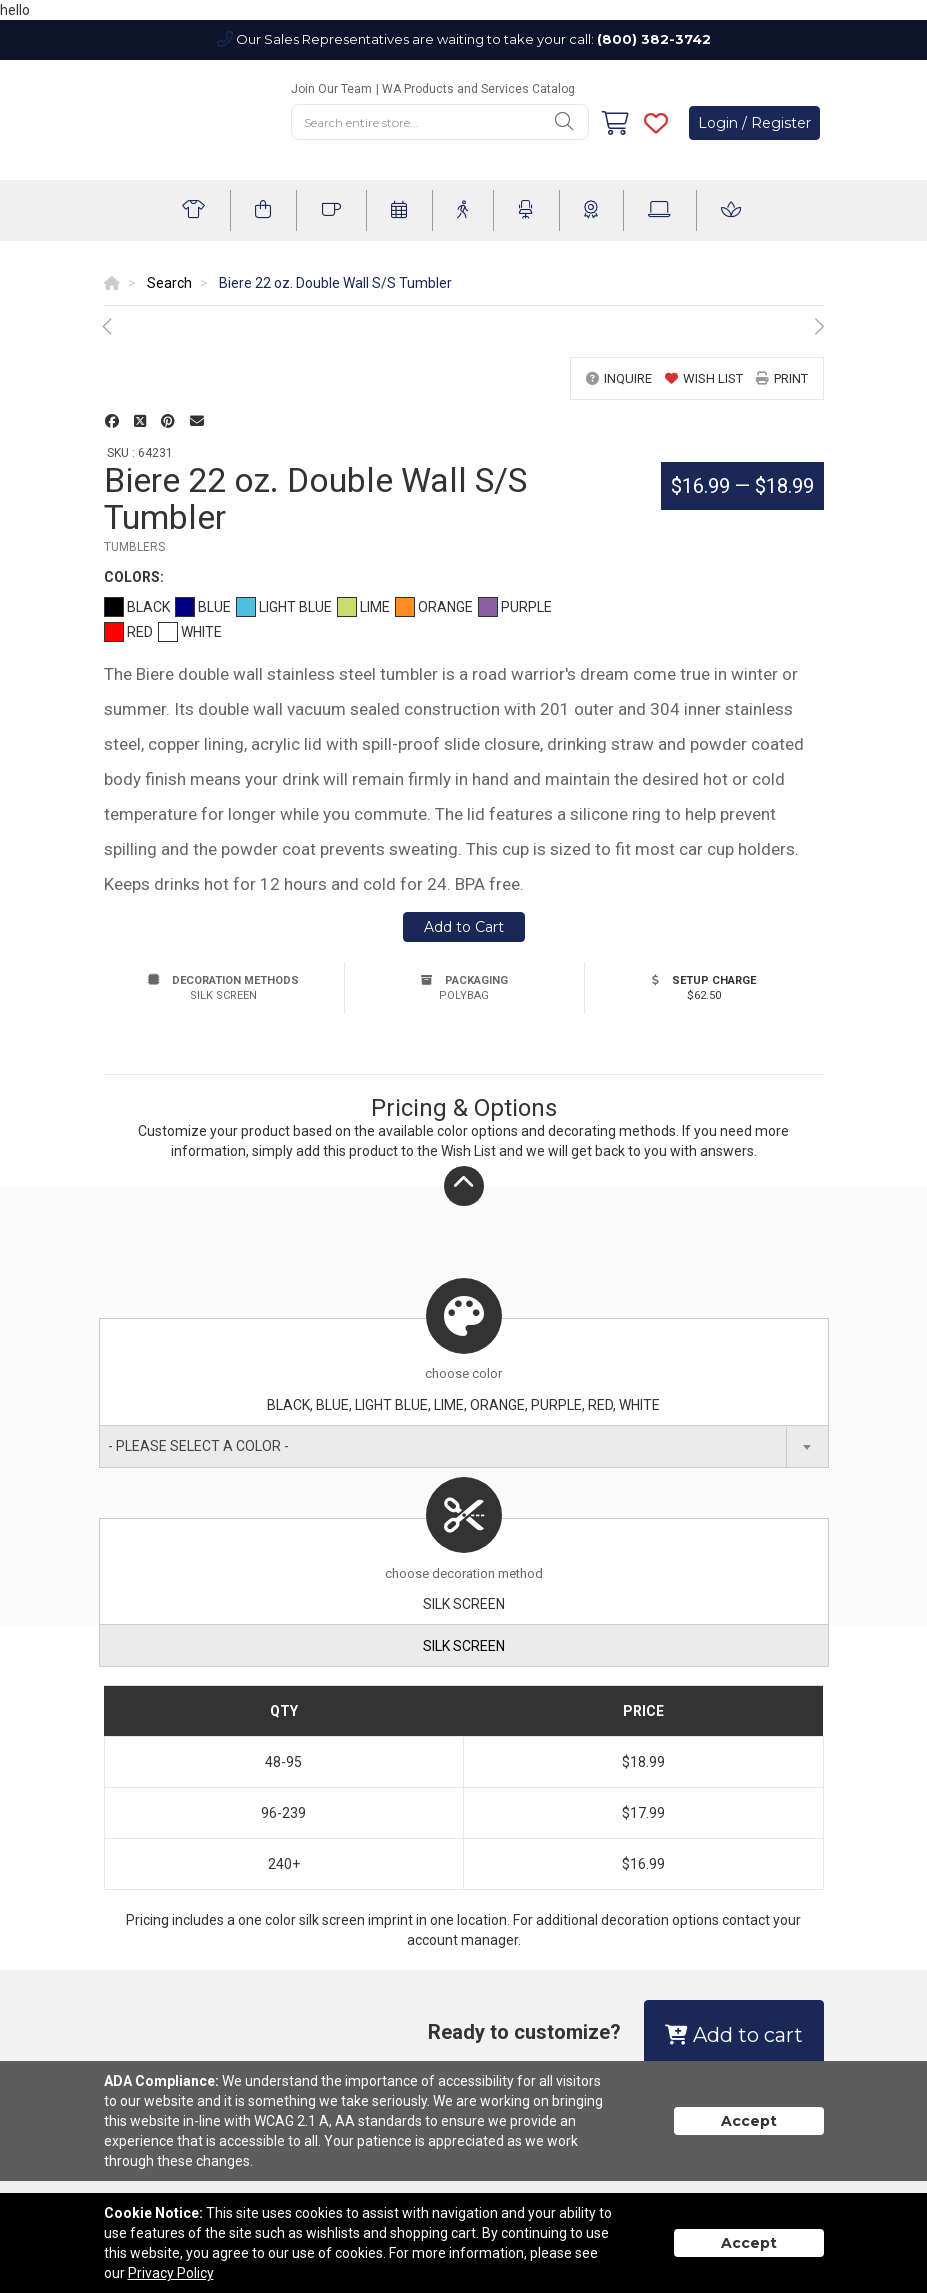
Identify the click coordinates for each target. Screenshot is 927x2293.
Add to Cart (464, 927)
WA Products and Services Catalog (478, 89)
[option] (464, 326)
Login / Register (754, 123)
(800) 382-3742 (654, 39)
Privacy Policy (171, 2273)
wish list (704, 378)
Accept (749, 2121)
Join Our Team (331, 89)
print (782, 378)
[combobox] (464, 1446)
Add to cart (734, 2035)
